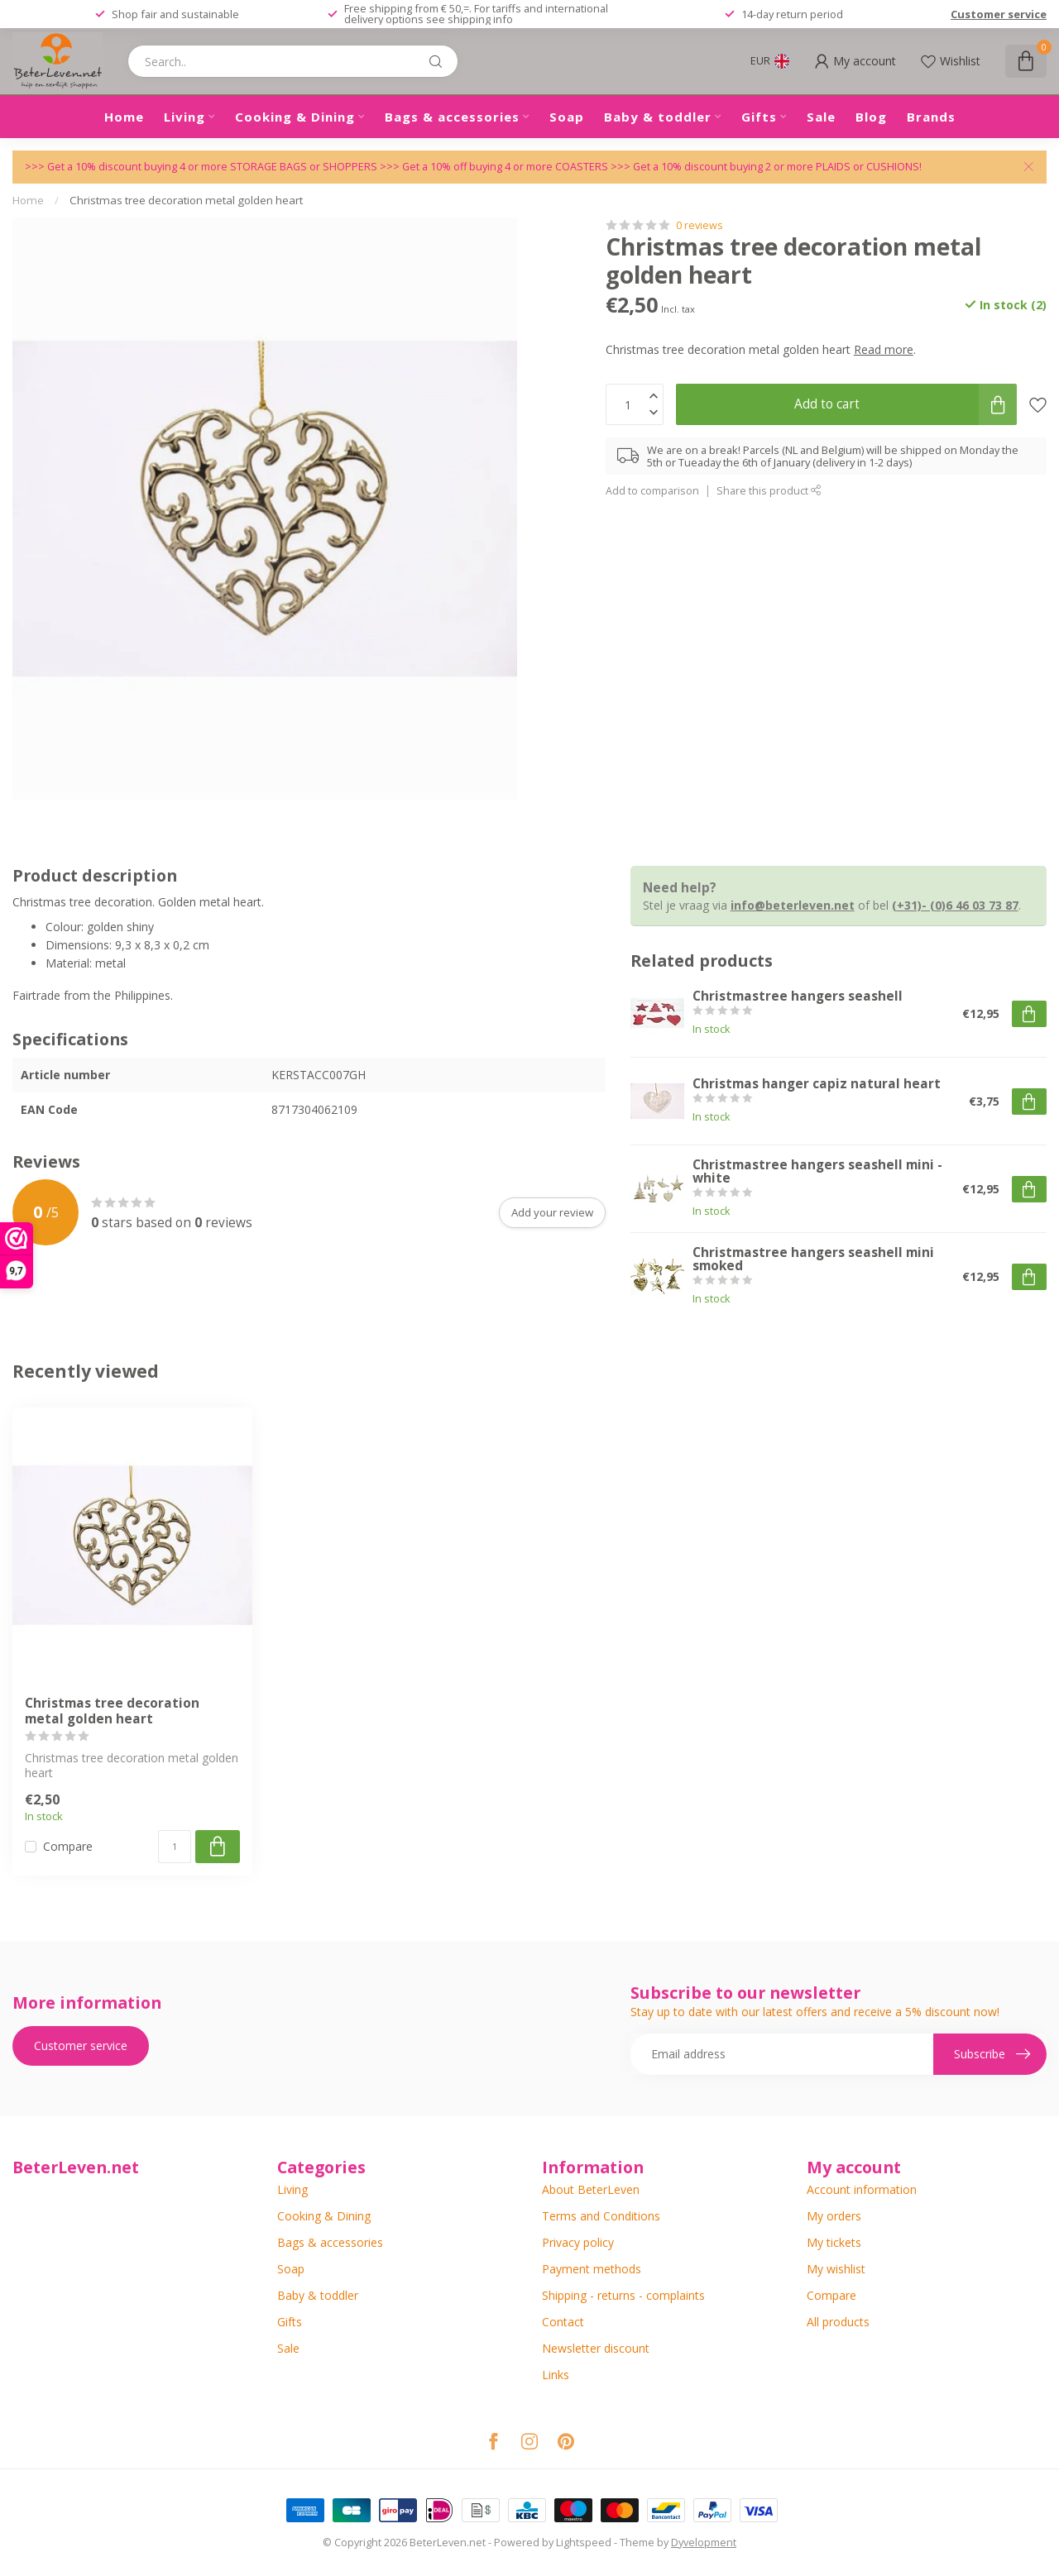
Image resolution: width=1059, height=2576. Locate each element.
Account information (862, 2189)
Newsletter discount (595, 2348)
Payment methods (591, 2269)
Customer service (999, 14)
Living (184, 116)
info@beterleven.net (793, 905)
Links (555, 2374)
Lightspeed (583, 2542)
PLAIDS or (841, 167)
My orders (834, 2216)
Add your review (552, 1212)
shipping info (480, 19)
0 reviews (699, 225)
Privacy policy (578, 2242)
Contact (563, 2322)
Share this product (769, 491)
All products (838, 2322)
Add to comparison (652, 491)
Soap (566, 116)
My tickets (834, 2242)
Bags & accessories (452, 116)
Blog (871, 116)
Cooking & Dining (295, 116)
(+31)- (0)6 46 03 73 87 (955, 905)
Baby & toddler (658, 116)
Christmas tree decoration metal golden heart (186, 200)
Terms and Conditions (601, 2216)
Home (124, 116)
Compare (68, 1846)
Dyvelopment (703, 2542)
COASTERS (583, 167)
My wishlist (836, 2269)
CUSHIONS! (894, 167)
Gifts (759, 116)
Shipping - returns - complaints (623, 2295)
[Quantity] (174, 1846)
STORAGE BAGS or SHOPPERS (305, 167)
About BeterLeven (591, 2189)
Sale (821, 116)
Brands (931, 116)
